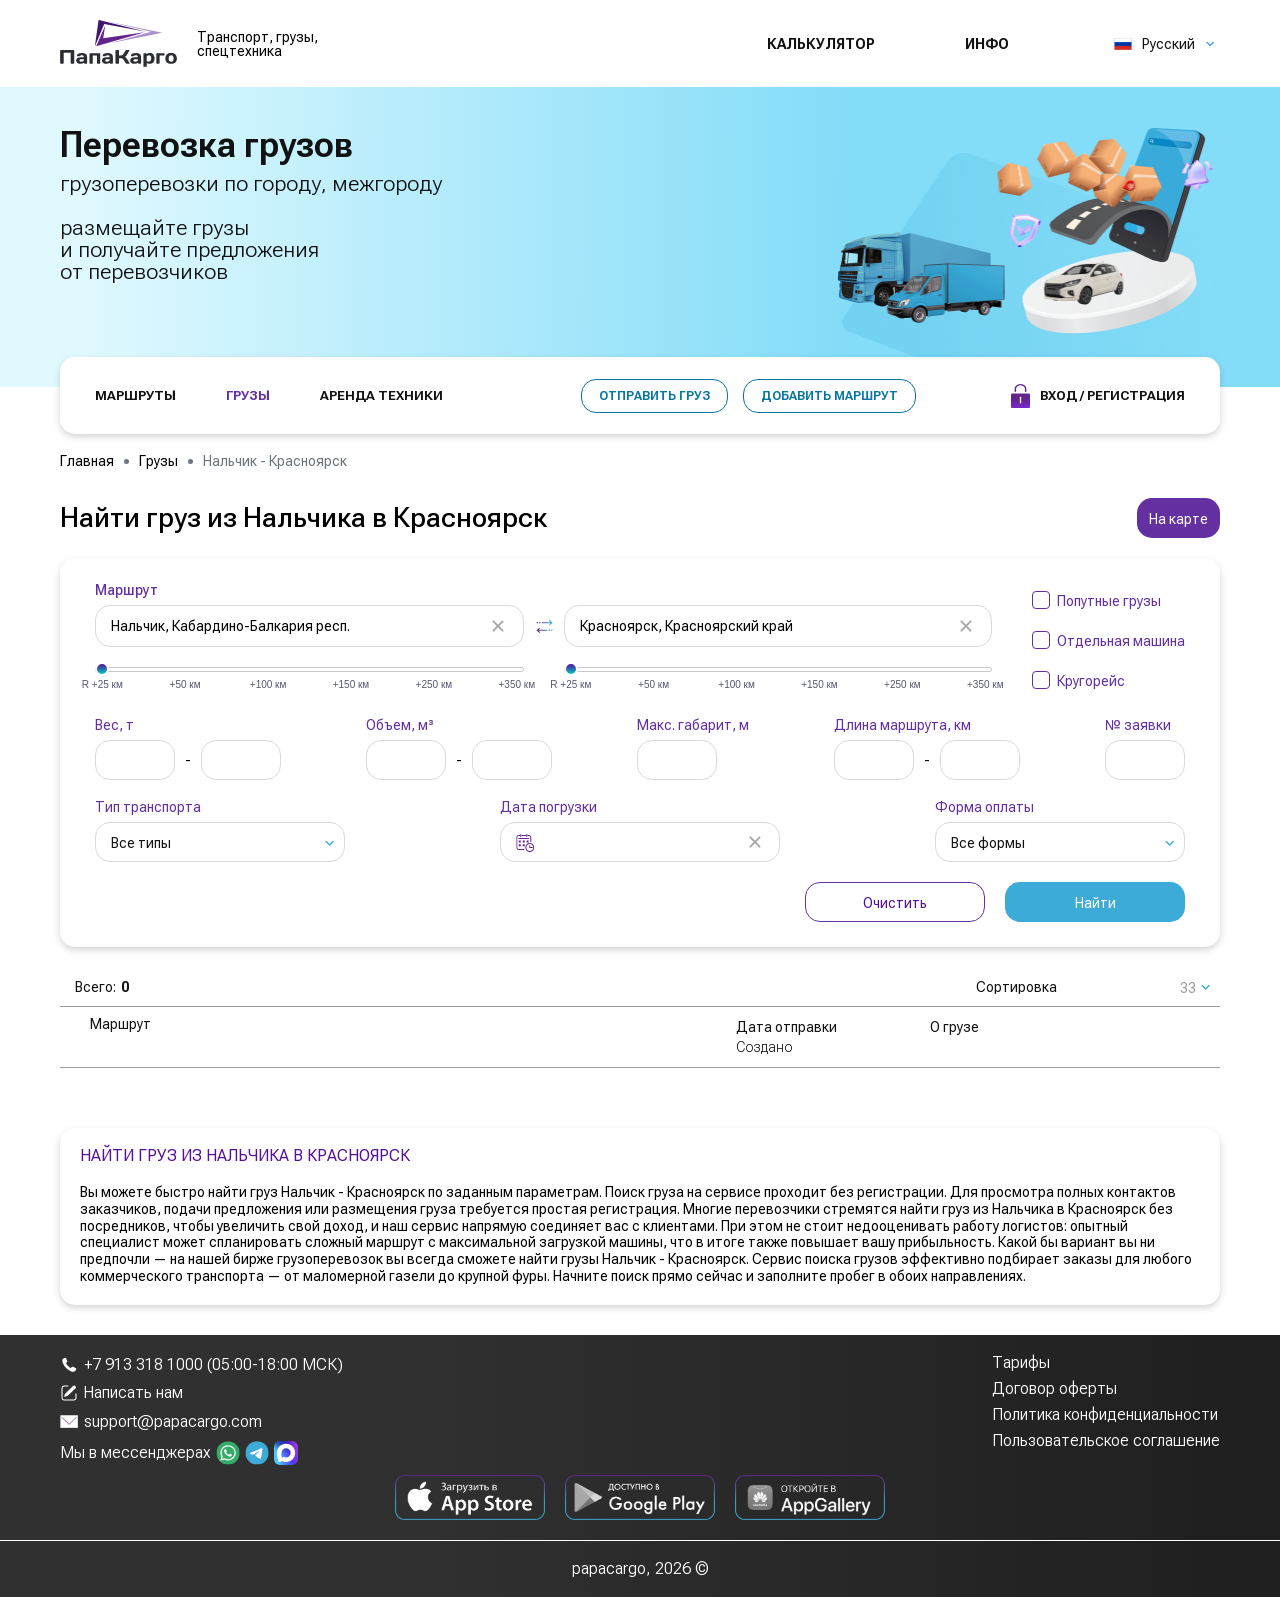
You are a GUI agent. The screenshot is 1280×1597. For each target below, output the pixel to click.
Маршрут (126, 590)
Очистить (895, 903)
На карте (1178, 519)
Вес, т (114, 725)
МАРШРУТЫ (135, 395)
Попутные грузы (1109, 601)
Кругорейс (1091, 681)
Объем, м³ (400, 725)
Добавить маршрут (829, 396)
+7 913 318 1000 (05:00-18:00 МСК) (201, 1364)
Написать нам (121, 1393)
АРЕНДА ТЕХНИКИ (381, 395)
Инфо (987, 44)
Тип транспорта (148, 807)
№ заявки (1138, 725)
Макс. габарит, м (693, 725)
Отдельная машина (1121, 641)
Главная (87, 461)
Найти (1095, 903)
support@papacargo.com (161, 1421)
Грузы (158, 461)
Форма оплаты (984, 807)
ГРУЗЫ (248, 395)
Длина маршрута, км (902, 725)
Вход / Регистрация (1098, 396)
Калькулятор (821, 44)
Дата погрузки (548, 807)
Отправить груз (654, 396)
